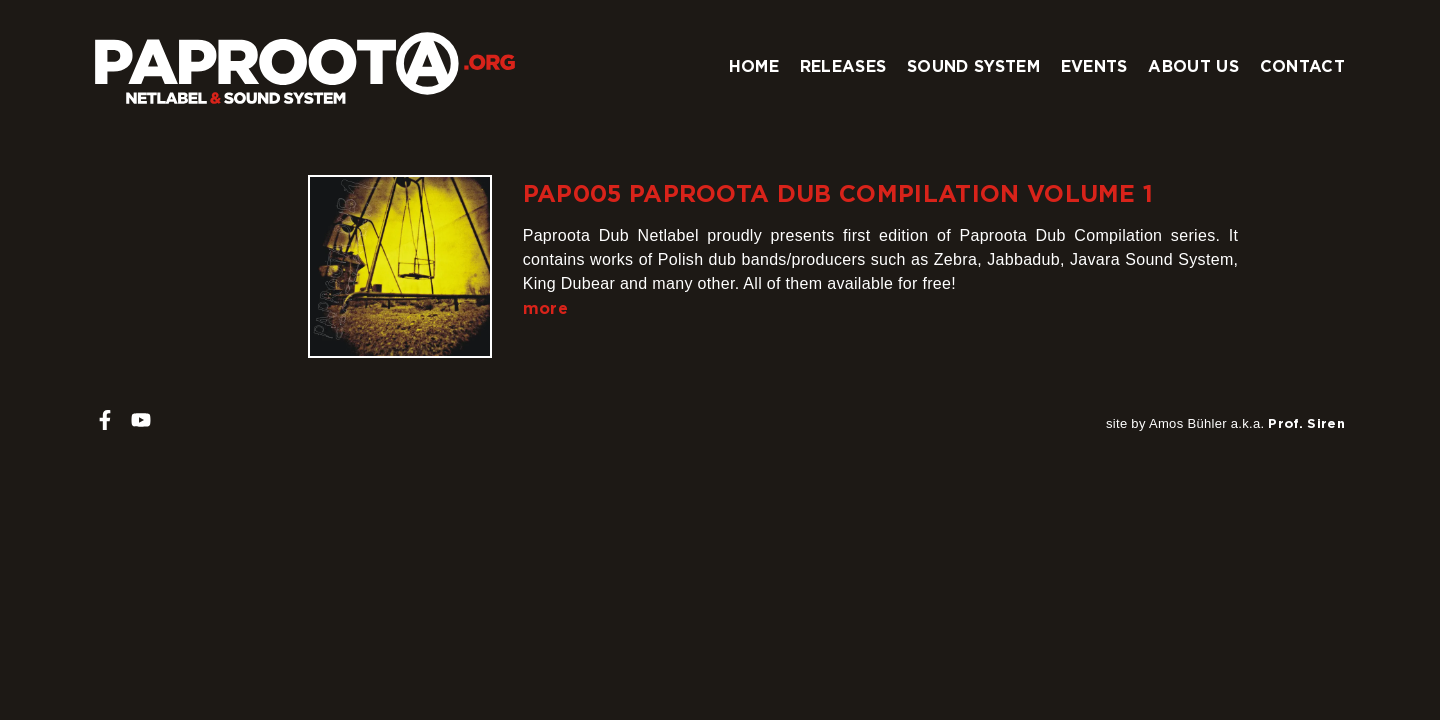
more (545, 308)
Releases (843, 66)
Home (754, 66)
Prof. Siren (1306, 423)
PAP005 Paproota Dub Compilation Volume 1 (838, 193)
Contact (1302, 66)
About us (1193, 66)
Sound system (973, 66)
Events (1094, 66)
